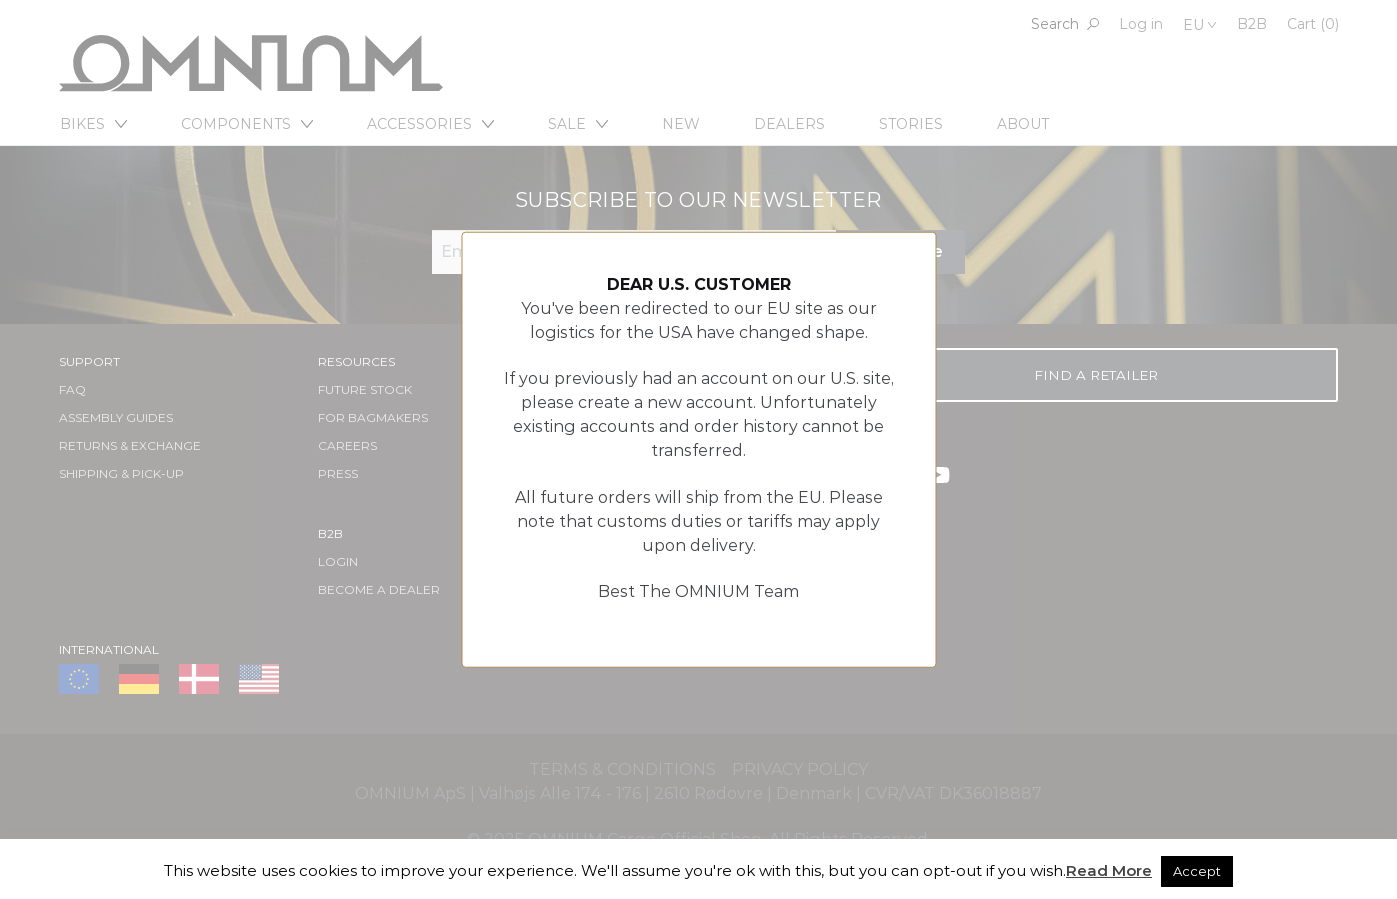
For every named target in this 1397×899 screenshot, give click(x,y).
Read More (1109, 870)
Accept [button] (1197, 871)
